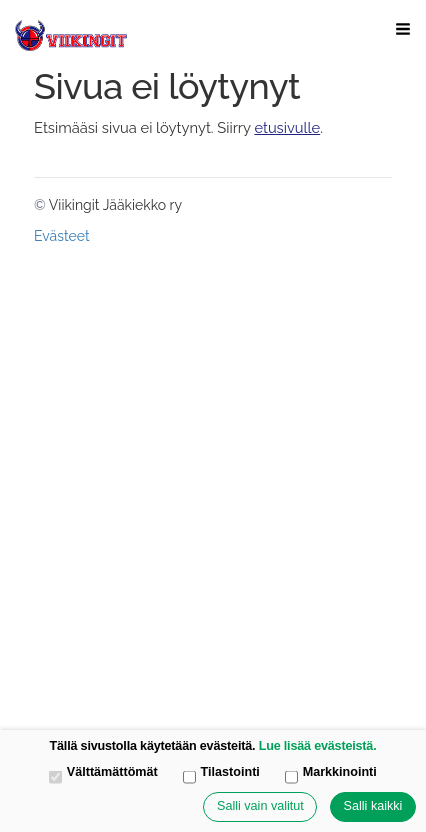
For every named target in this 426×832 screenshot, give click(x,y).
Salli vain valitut (260, 806)
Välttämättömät (103, 773)
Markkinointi (331, 773)
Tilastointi (221, 773)
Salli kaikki (373, 806)
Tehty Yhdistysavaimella (164, 235)
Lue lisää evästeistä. (318, 746)
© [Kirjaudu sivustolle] (41, 205)
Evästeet (62, 236)
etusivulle (287, 127)
